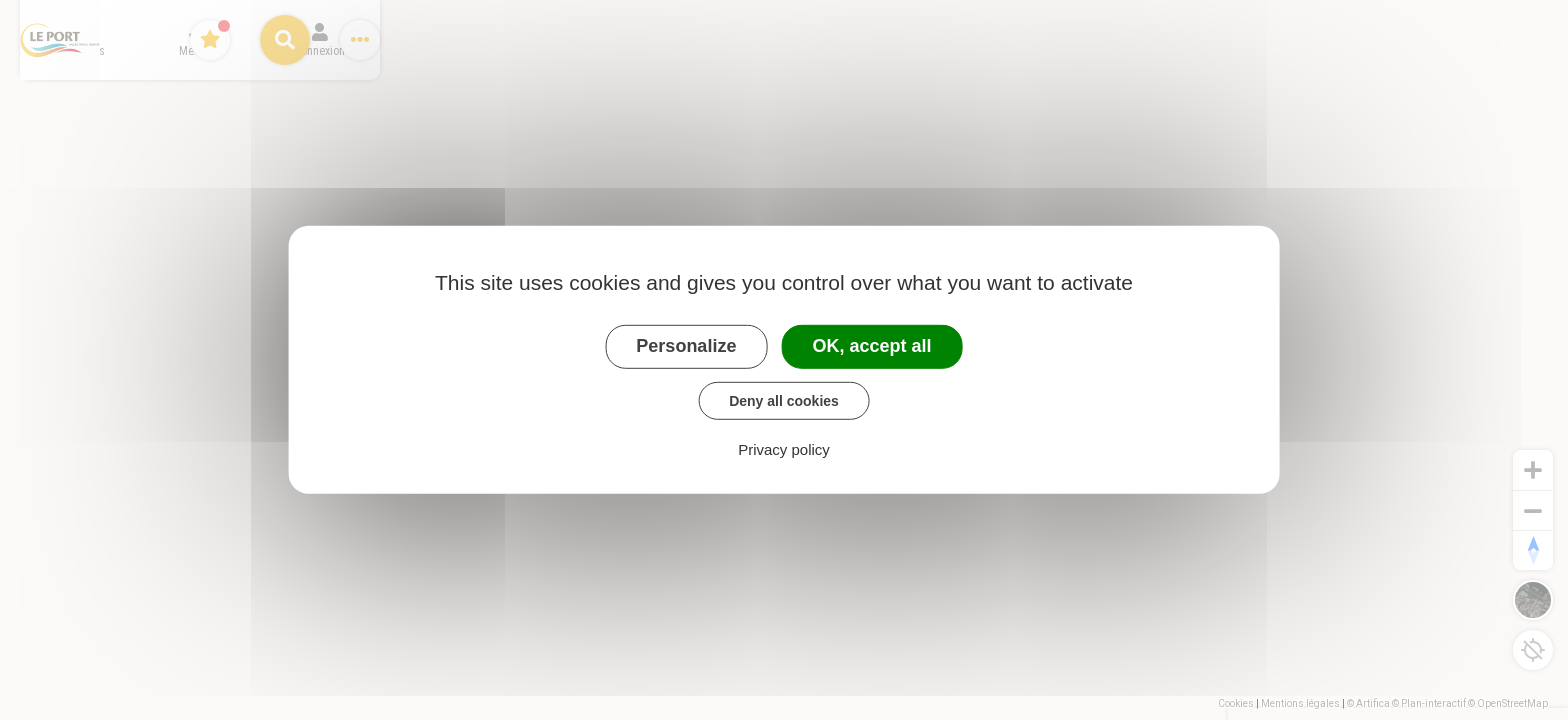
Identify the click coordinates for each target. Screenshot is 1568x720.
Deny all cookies (784, 400)
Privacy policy (784, 449)
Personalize (686, 346)
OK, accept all (872, 346)
